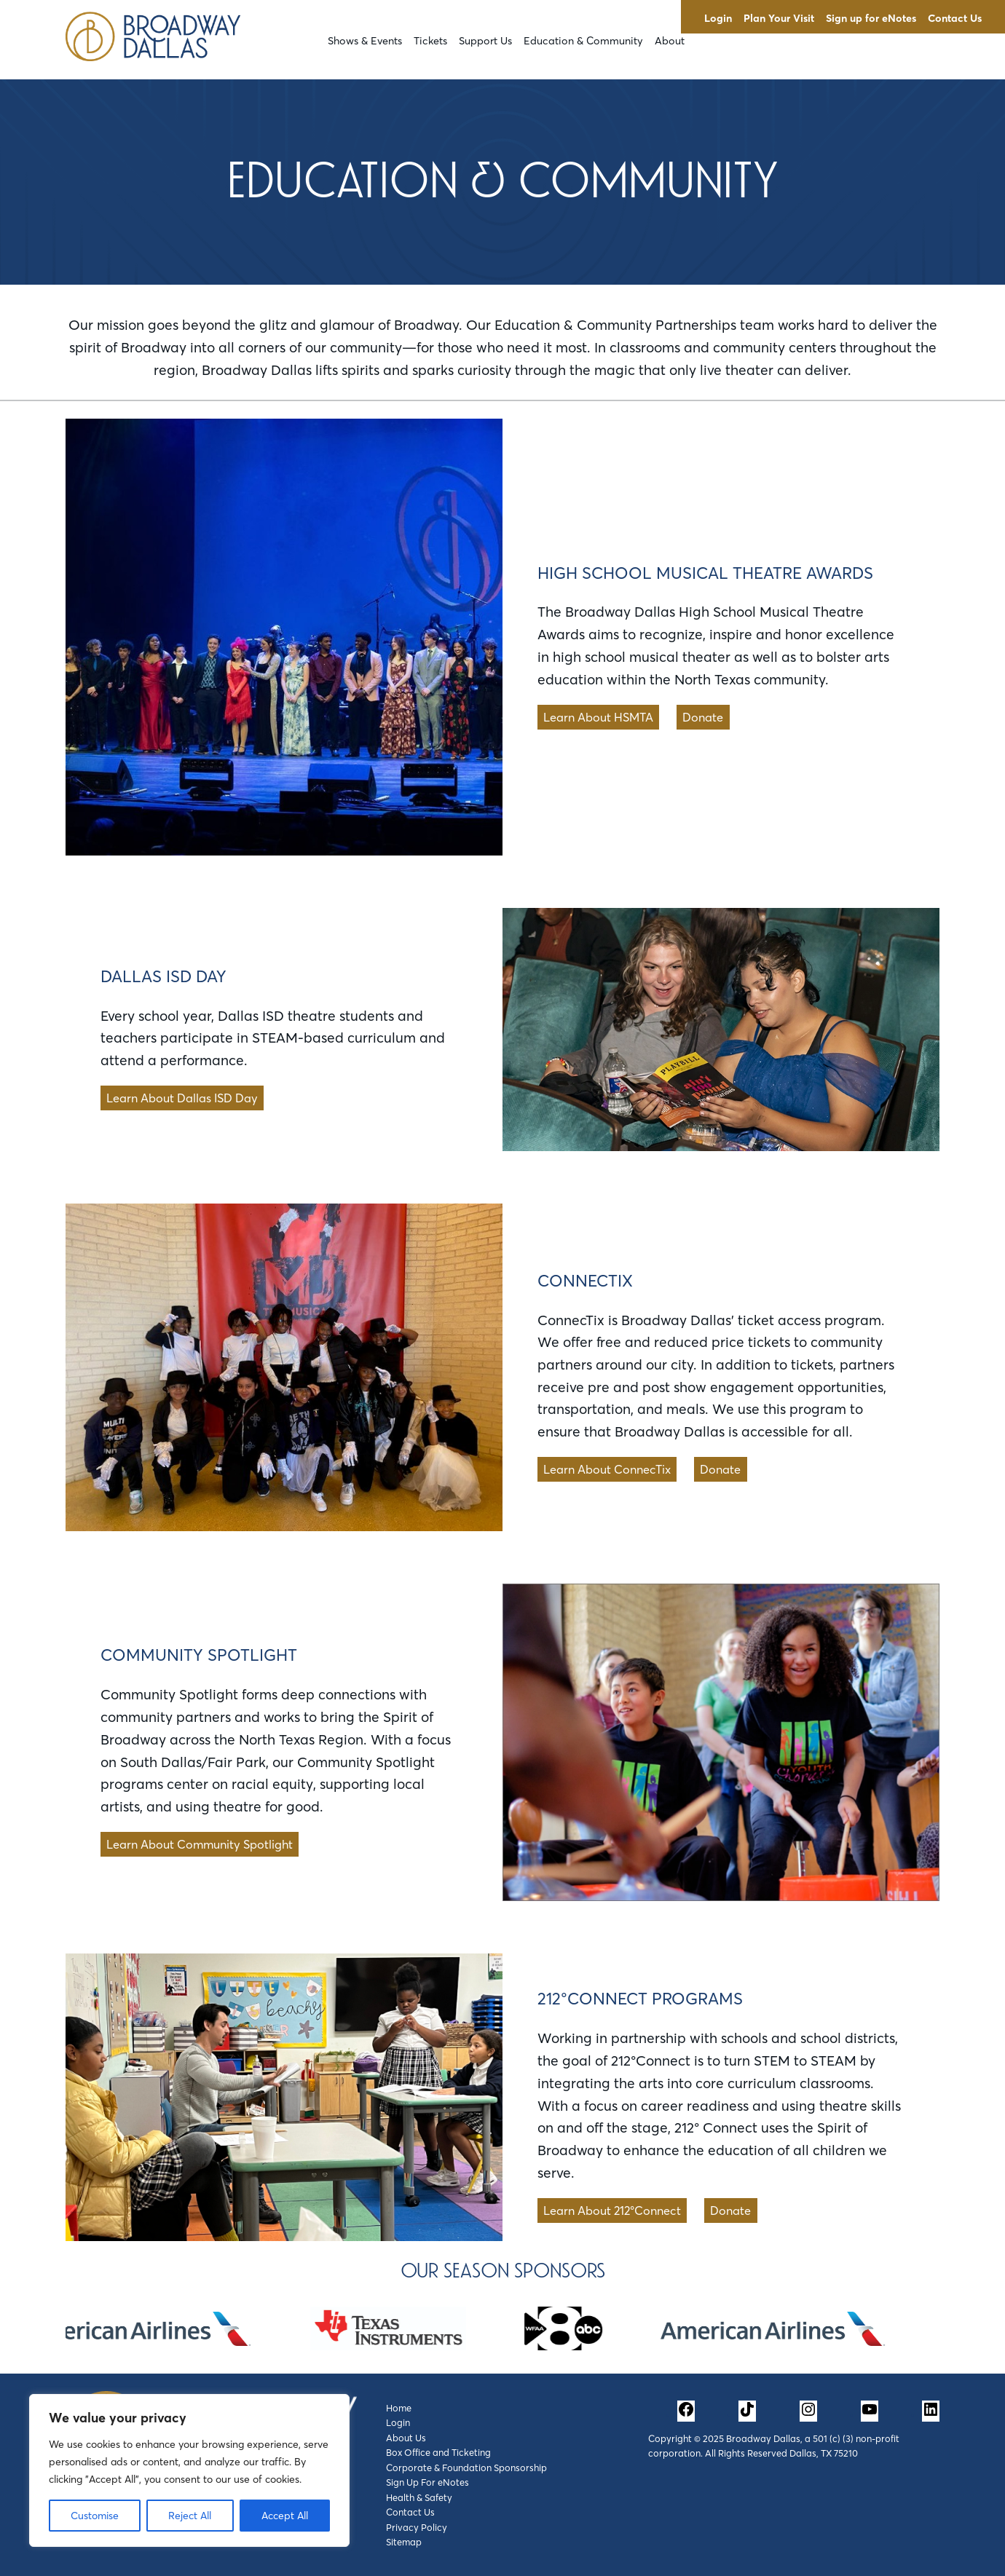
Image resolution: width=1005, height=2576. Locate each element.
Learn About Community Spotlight (199, 1844)
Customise (95, 2515)
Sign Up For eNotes (427, 2482)
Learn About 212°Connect (612, 2210)
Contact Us (955, 18)
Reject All (189, 2515)
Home (398, 2408)
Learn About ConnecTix (607, 1469)
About (670, 40)
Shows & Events (365, 40)
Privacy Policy (416, 2527)
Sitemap (404, 2542)
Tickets (430, 40)
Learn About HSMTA (598, 717)
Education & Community (583, 40)
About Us (406, 2437)
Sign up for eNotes (871, 18)
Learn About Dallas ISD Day (182, 1098)
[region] (189, 2470)
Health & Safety (419, 2497)
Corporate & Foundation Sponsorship (466, 2467)
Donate (702, 717)
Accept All (284, 2515)
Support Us (485, 40)
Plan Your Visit (779, 18)
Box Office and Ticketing (438, 2452)
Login (718, 18)
